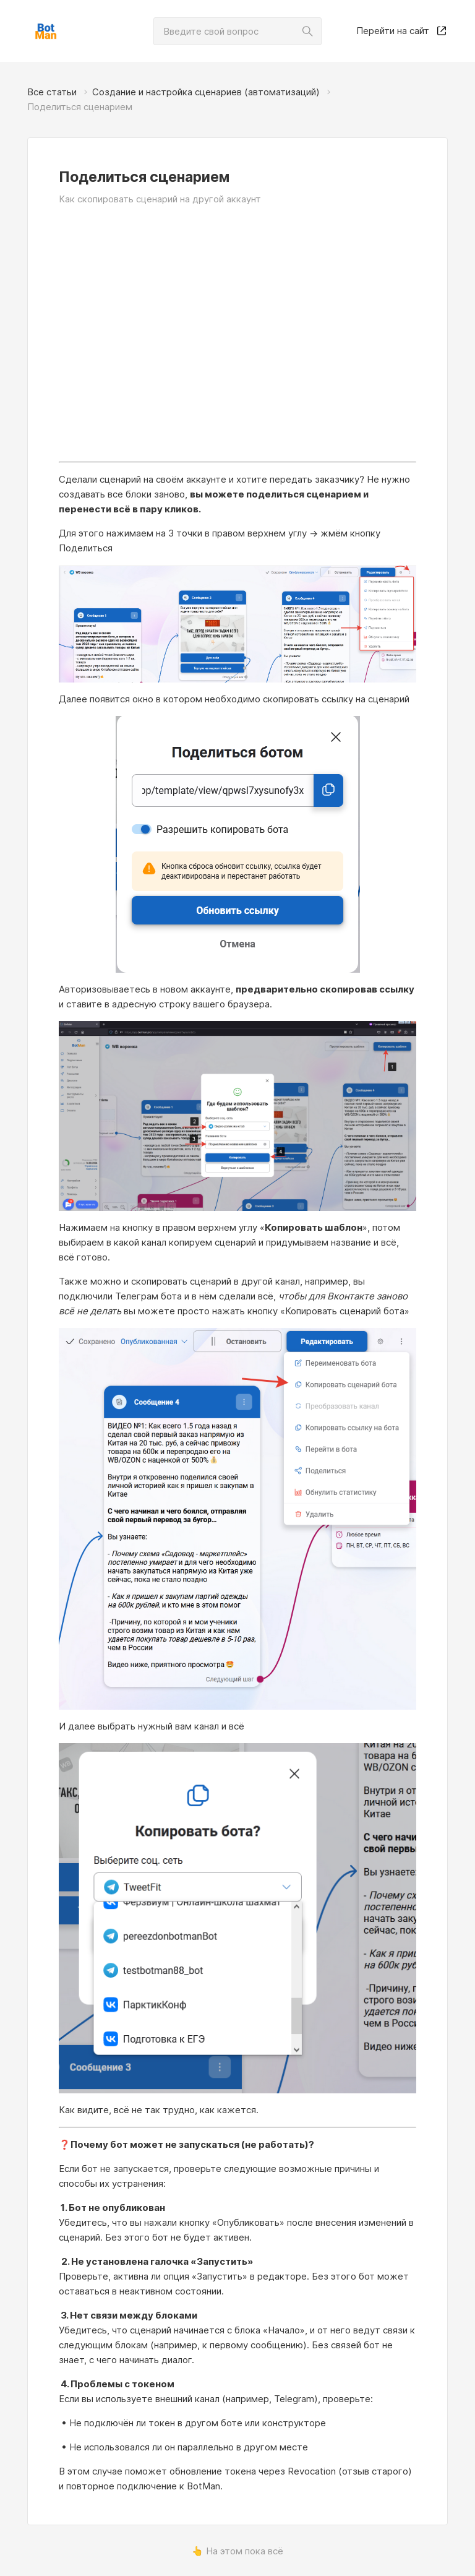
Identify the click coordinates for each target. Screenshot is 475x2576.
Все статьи (52, 92)
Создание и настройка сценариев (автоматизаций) (206, 92)
